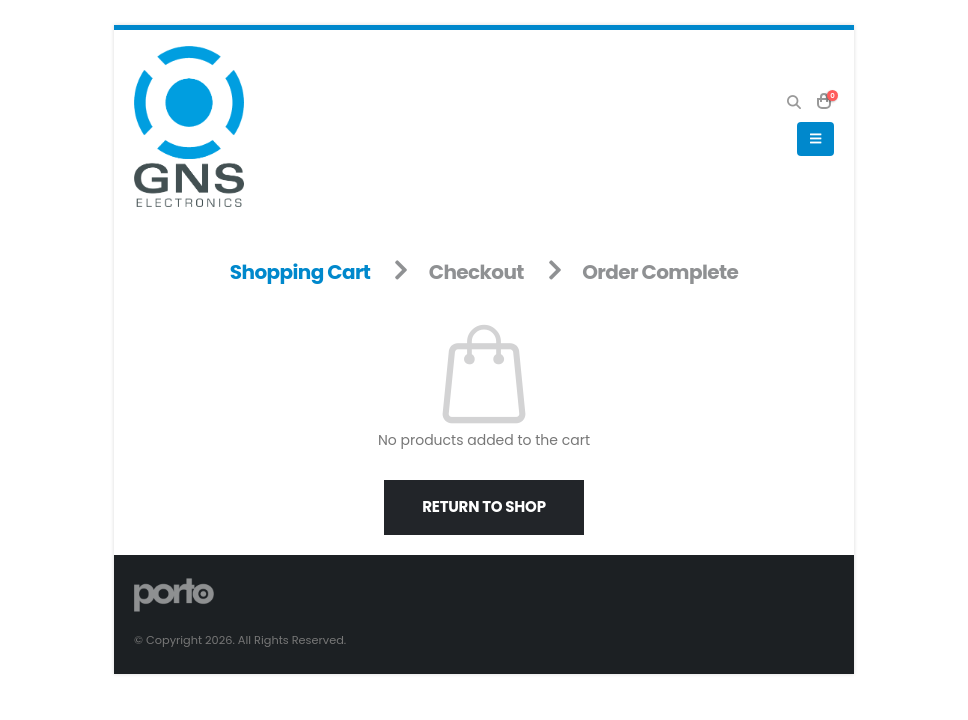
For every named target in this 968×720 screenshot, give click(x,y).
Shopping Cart (300, 272)
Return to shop (484, 506)
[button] (793, 102)
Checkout (476, 272)
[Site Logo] (189, 126)
